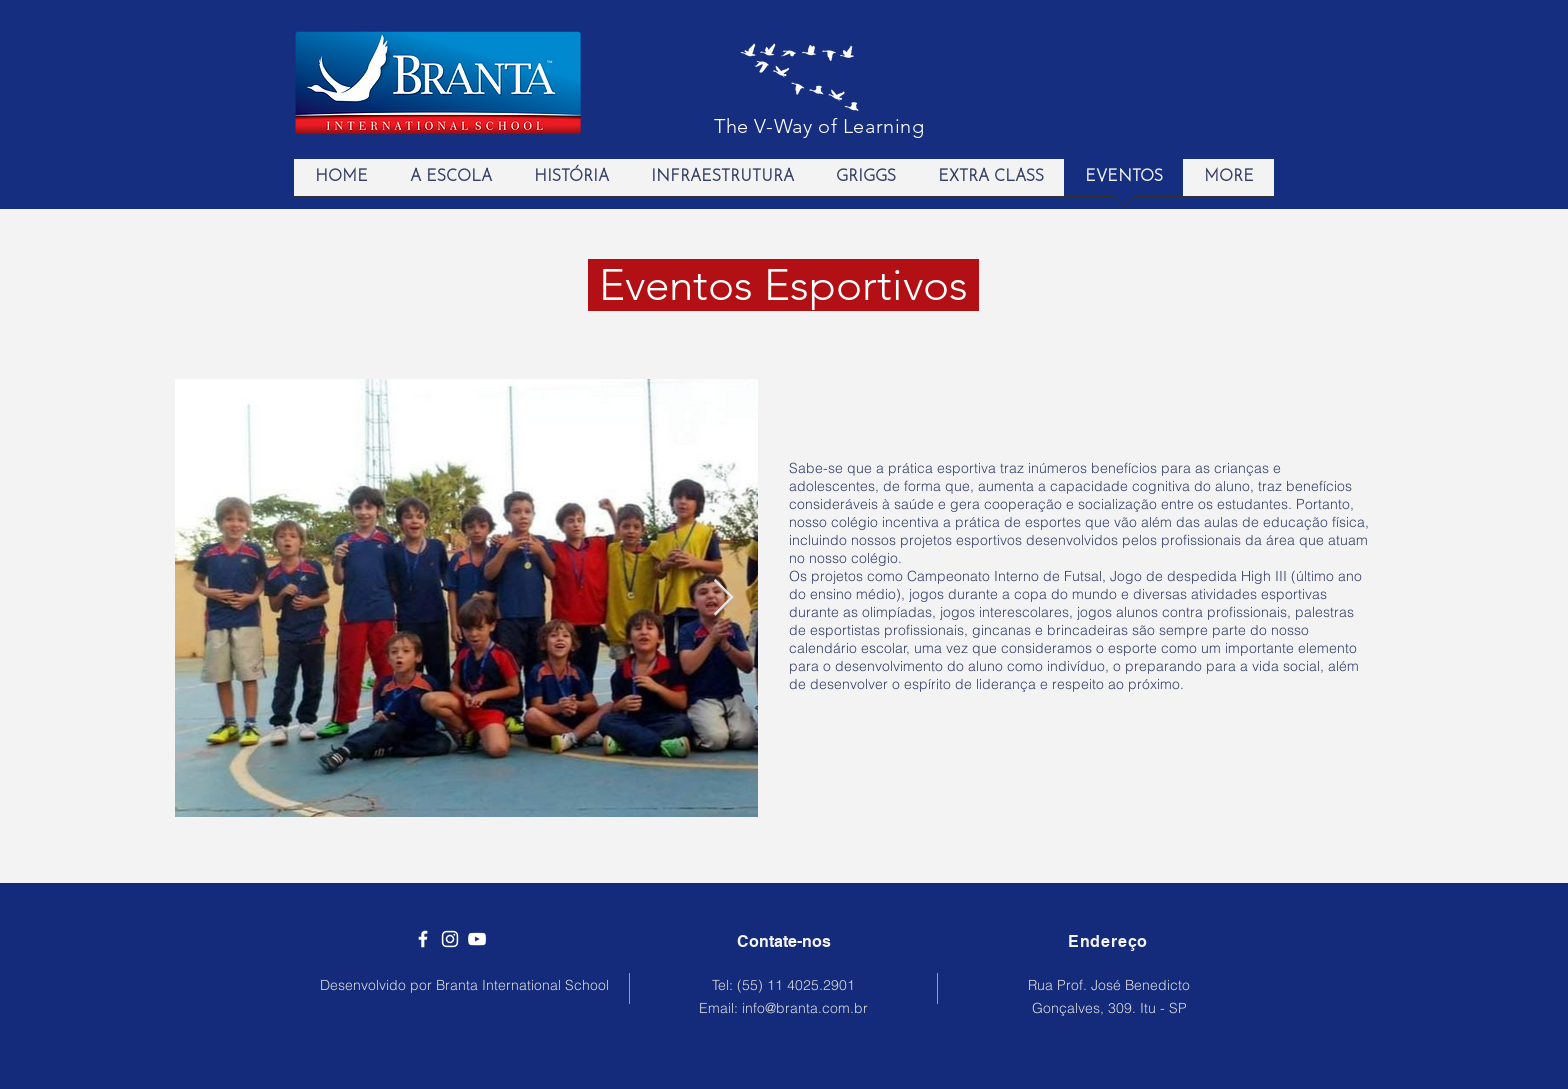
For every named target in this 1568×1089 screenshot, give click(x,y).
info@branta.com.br (805, 1008)
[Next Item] (723, 598)
